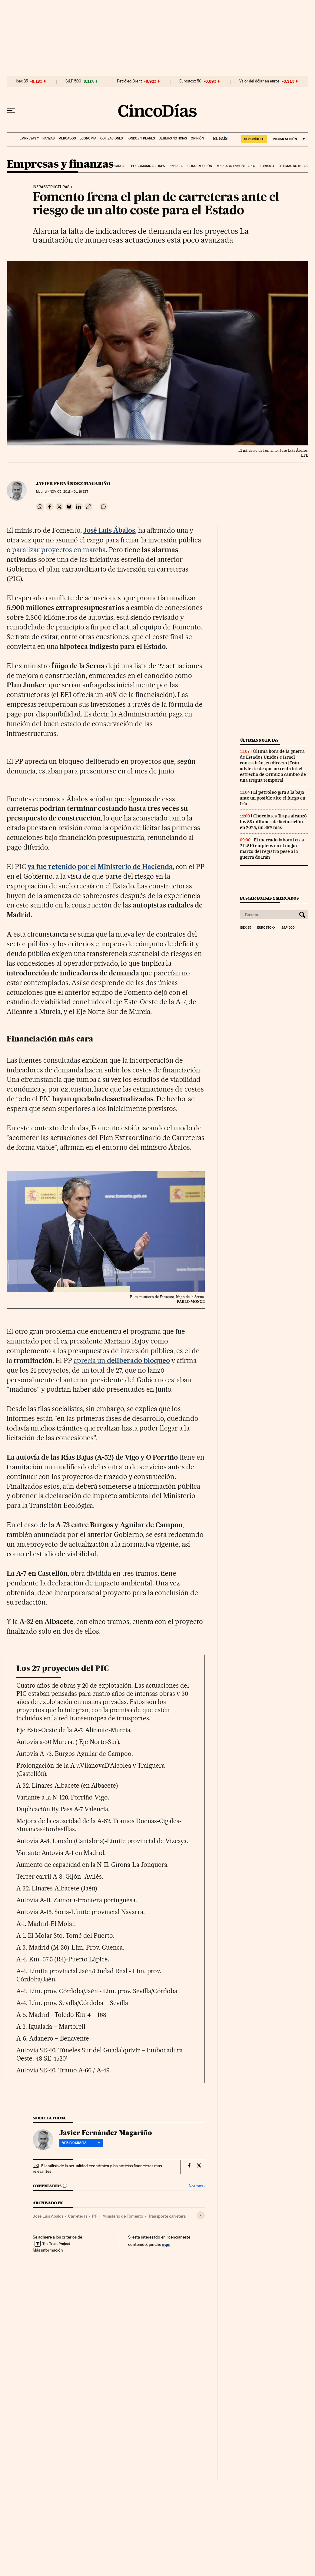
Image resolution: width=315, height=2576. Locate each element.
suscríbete (254, 139)
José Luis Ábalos (48, 2216)
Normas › (197, 2186)
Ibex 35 (22, 81)
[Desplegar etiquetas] (201, 2215)
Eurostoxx (266, 928)
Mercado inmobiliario (236, 166)
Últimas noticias (173, 138)
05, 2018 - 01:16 (69, 492)
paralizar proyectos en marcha (59, 549)
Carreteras (77, 2216)
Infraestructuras (51, 187)
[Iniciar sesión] (289, 139)
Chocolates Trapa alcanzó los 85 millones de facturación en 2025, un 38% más (273, 821)
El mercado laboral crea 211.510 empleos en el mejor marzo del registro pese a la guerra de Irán (272, 848)
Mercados (67, 138)
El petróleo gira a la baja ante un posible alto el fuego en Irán (272, 798)
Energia (176, 166)
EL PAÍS (217, 136)
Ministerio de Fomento (122, 2216)
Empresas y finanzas (37, 138)
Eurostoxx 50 (190, 81)
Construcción (199, 166)
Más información (49, 2250)
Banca (119, 166)
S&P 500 (73, 81)
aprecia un (122, 1360)
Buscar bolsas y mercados (269, 898)
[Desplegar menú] (11, 111)
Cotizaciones (111, 138)
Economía (88, 138)
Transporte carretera (167, 2216)
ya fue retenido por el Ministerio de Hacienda (100, 866)
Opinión (197, 138)
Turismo (267, 166)
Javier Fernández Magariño (73, 483)
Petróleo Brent (129, 81)
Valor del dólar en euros (259, 81)
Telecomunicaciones (147, 166)
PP (95, 2216)
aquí (166, 2244)
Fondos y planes (141, 138)
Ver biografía (81, 2143)
